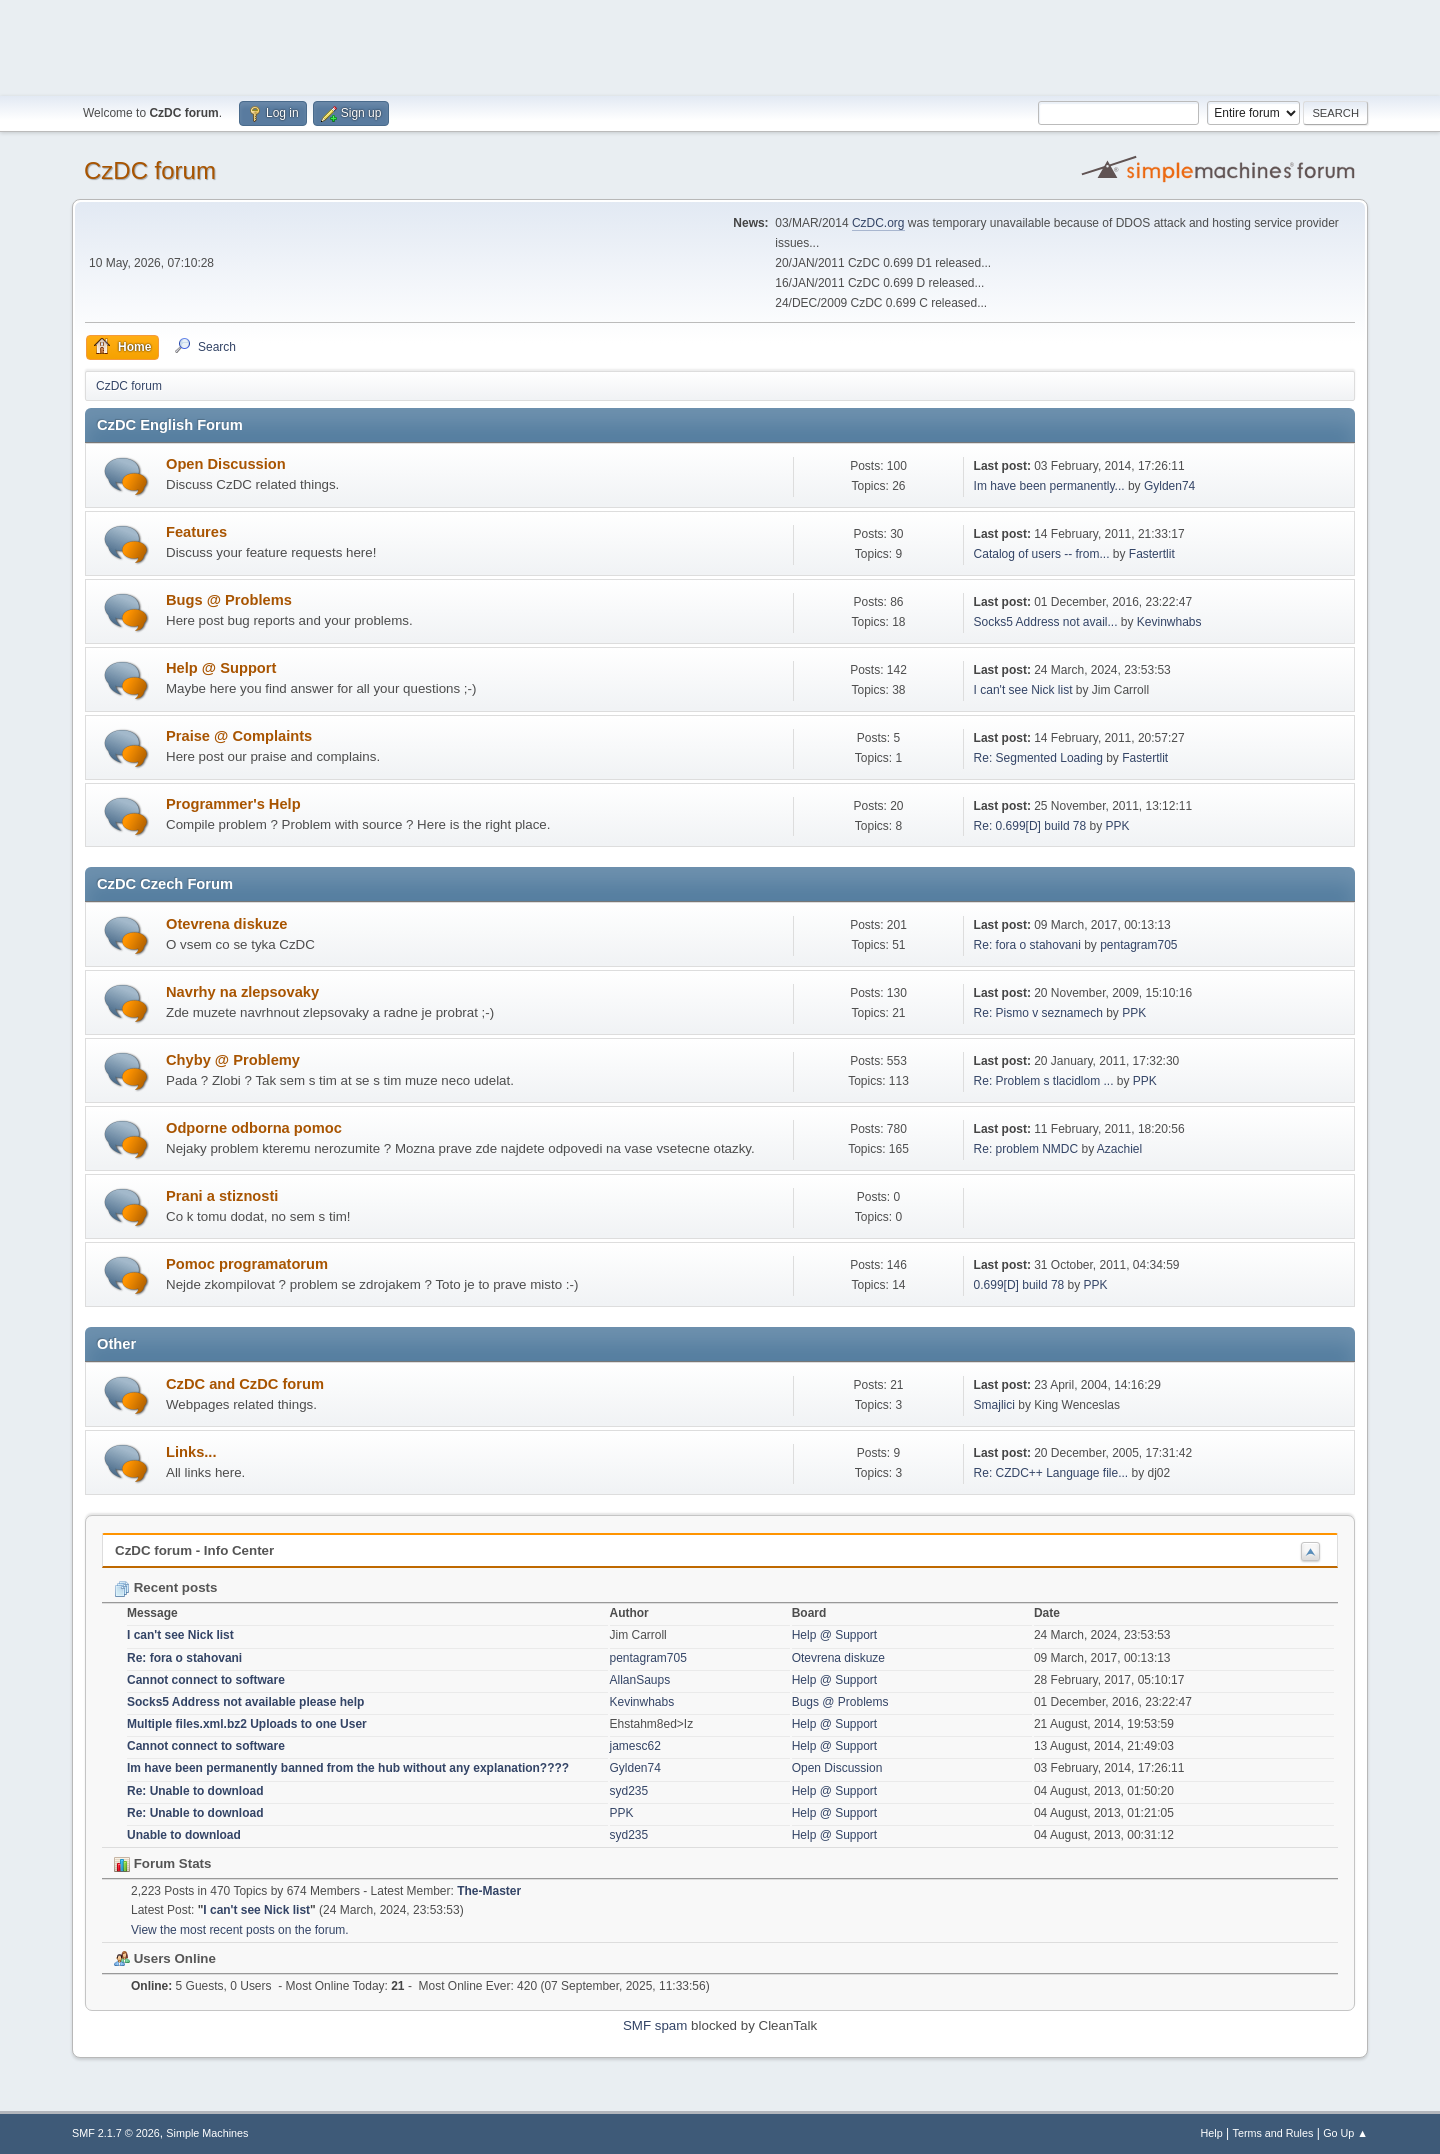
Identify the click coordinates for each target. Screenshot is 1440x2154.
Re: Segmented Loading (1038, 758)
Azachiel (1119, 1149)
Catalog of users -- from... (1042, 554)
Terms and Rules (1273, 2133)
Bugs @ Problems (229, 600)
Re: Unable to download (195, 1791)
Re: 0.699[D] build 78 (1030, 826)
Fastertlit (1152, 554)
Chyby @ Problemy (233, 1060)
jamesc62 (635, 1746)
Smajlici (994, 1405)
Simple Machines (207, 2133)
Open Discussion (226, 464)
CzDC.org (878, 223)
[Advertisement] (720, 45)
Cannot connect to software (206, 1680)
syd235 (629, 1791)
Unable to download (184, 1835)
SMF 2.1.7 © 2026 (116, 2133)
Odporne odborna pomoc (254, 1128)
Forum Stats (162, 1863)
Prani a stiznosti (222, 1196)
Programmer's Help (233, 804)
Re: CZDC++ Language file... (1051, 1473)
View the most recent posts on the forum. (240, 1930)
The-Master (489, 1891)
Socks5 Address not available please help (245, 1702)
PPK (1118, 826)
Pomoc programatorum (247, 1264)
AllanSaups (640, 1680)
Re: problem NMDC (1026, 1149)
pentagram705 (1138, 945)
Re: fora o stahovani (1027, 945)
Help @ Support (221, 668)
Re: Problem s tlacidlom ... (1044, 1081)
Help (1212, 2133)
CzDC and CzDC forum (245, 1384)
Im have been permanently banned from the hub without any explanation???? (348, 1768)
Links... (191, 1452)
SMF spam (655, 2025)
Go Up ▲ (1345, 2133)
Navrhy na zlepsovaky (242, 992)
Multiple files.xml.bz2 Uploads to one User (247, 1724)
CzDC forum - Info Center (194, 1550)
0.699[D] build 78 (1019, 1285)
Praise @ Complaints (239, 736)
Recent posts (165, 1587)
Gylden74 (1169, 486)
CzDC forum (150, 170)
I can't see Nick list (1023, 690)
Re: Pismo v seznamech (1038, 1013)
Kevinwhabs (1169, 622)
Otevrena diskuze (226, 924)
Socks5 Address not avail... (1046, 622)
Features (196, 532)
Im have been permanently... (1049, 486)
